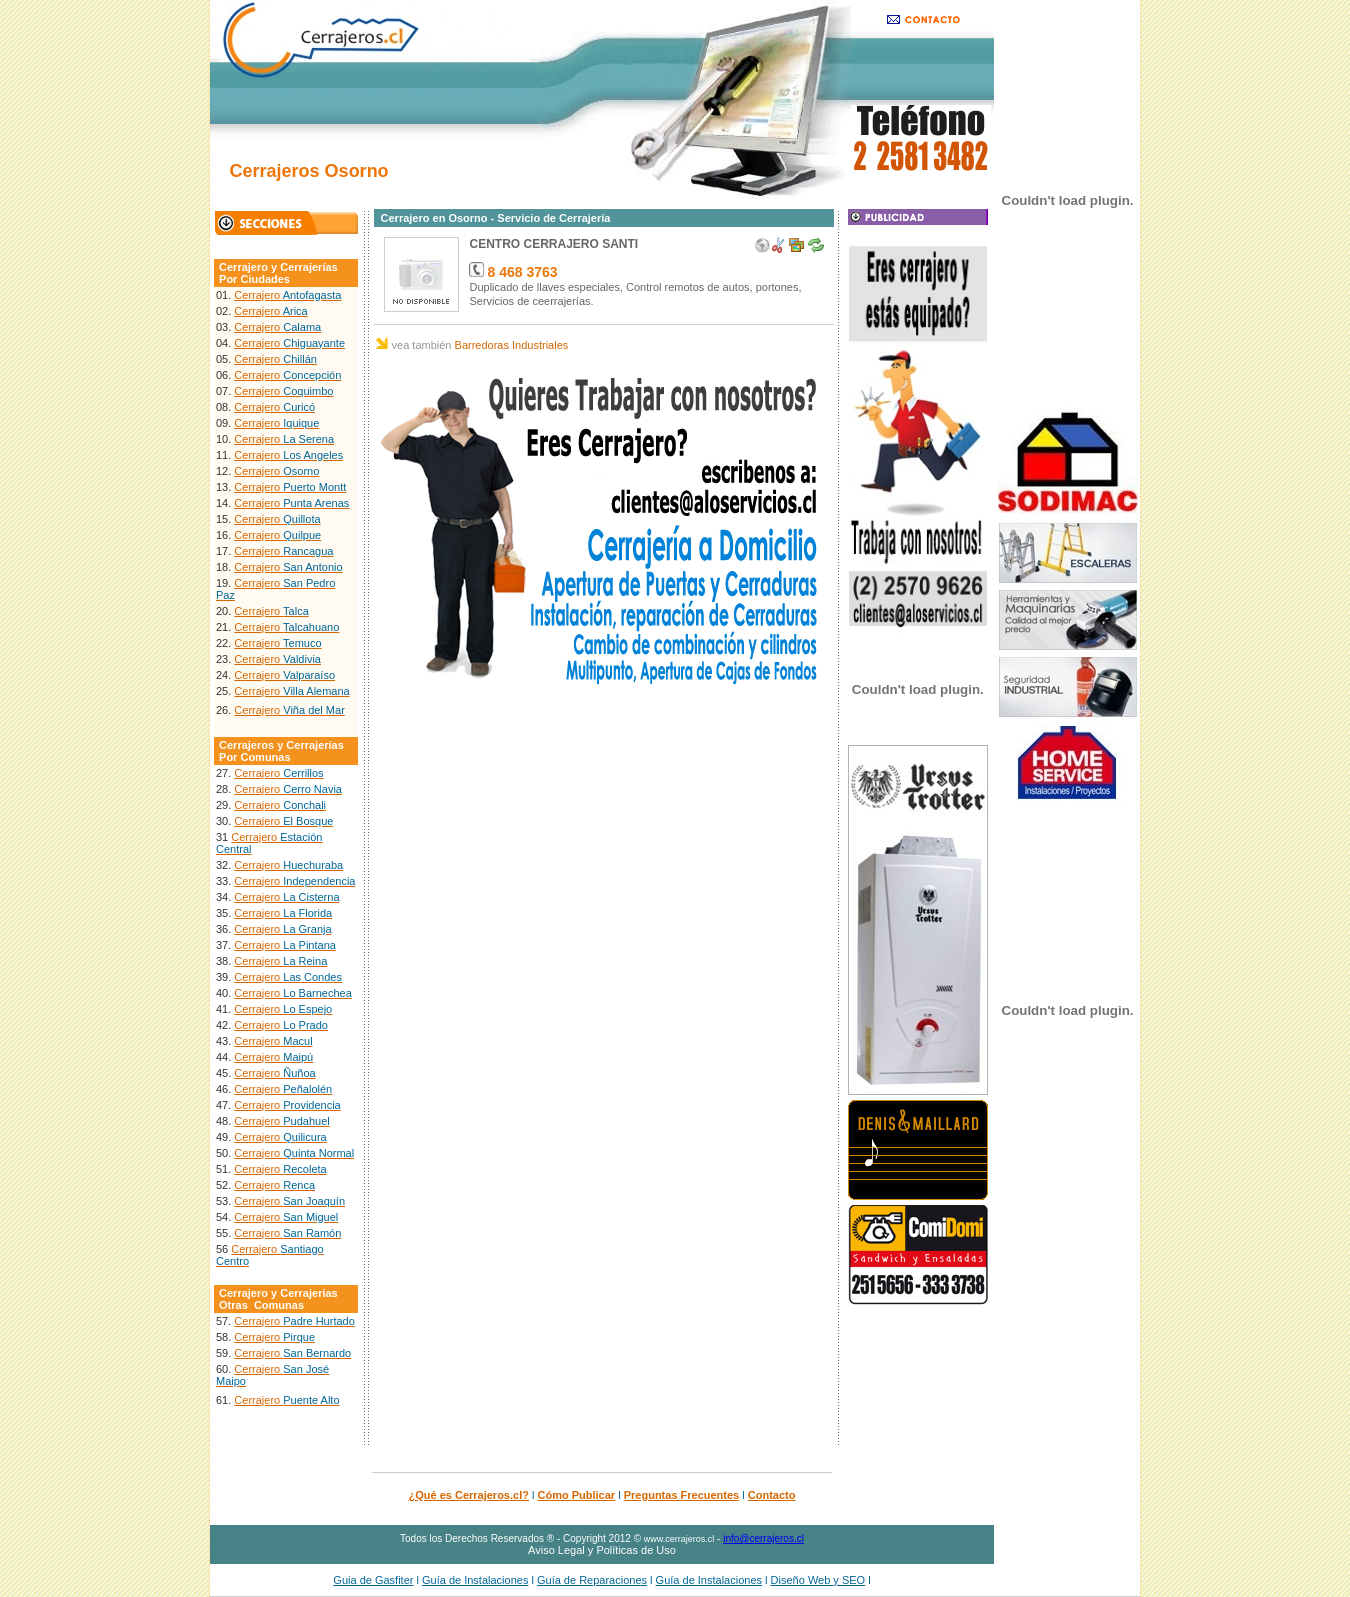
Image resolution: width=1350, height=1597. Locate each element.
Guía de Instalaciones (475, 1580)
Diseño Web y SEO (818, 1580)
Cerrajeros (246, 745)
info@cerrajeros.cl (763, 1538)
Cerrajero (287, 295)
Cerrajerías (309, 267)
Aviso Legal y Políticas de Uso (602, 1550)
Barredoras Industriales (512, 345)
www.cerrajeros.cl (679, 1539)
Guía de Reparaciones (592, 1580)
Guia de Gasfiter (373, 1580)
